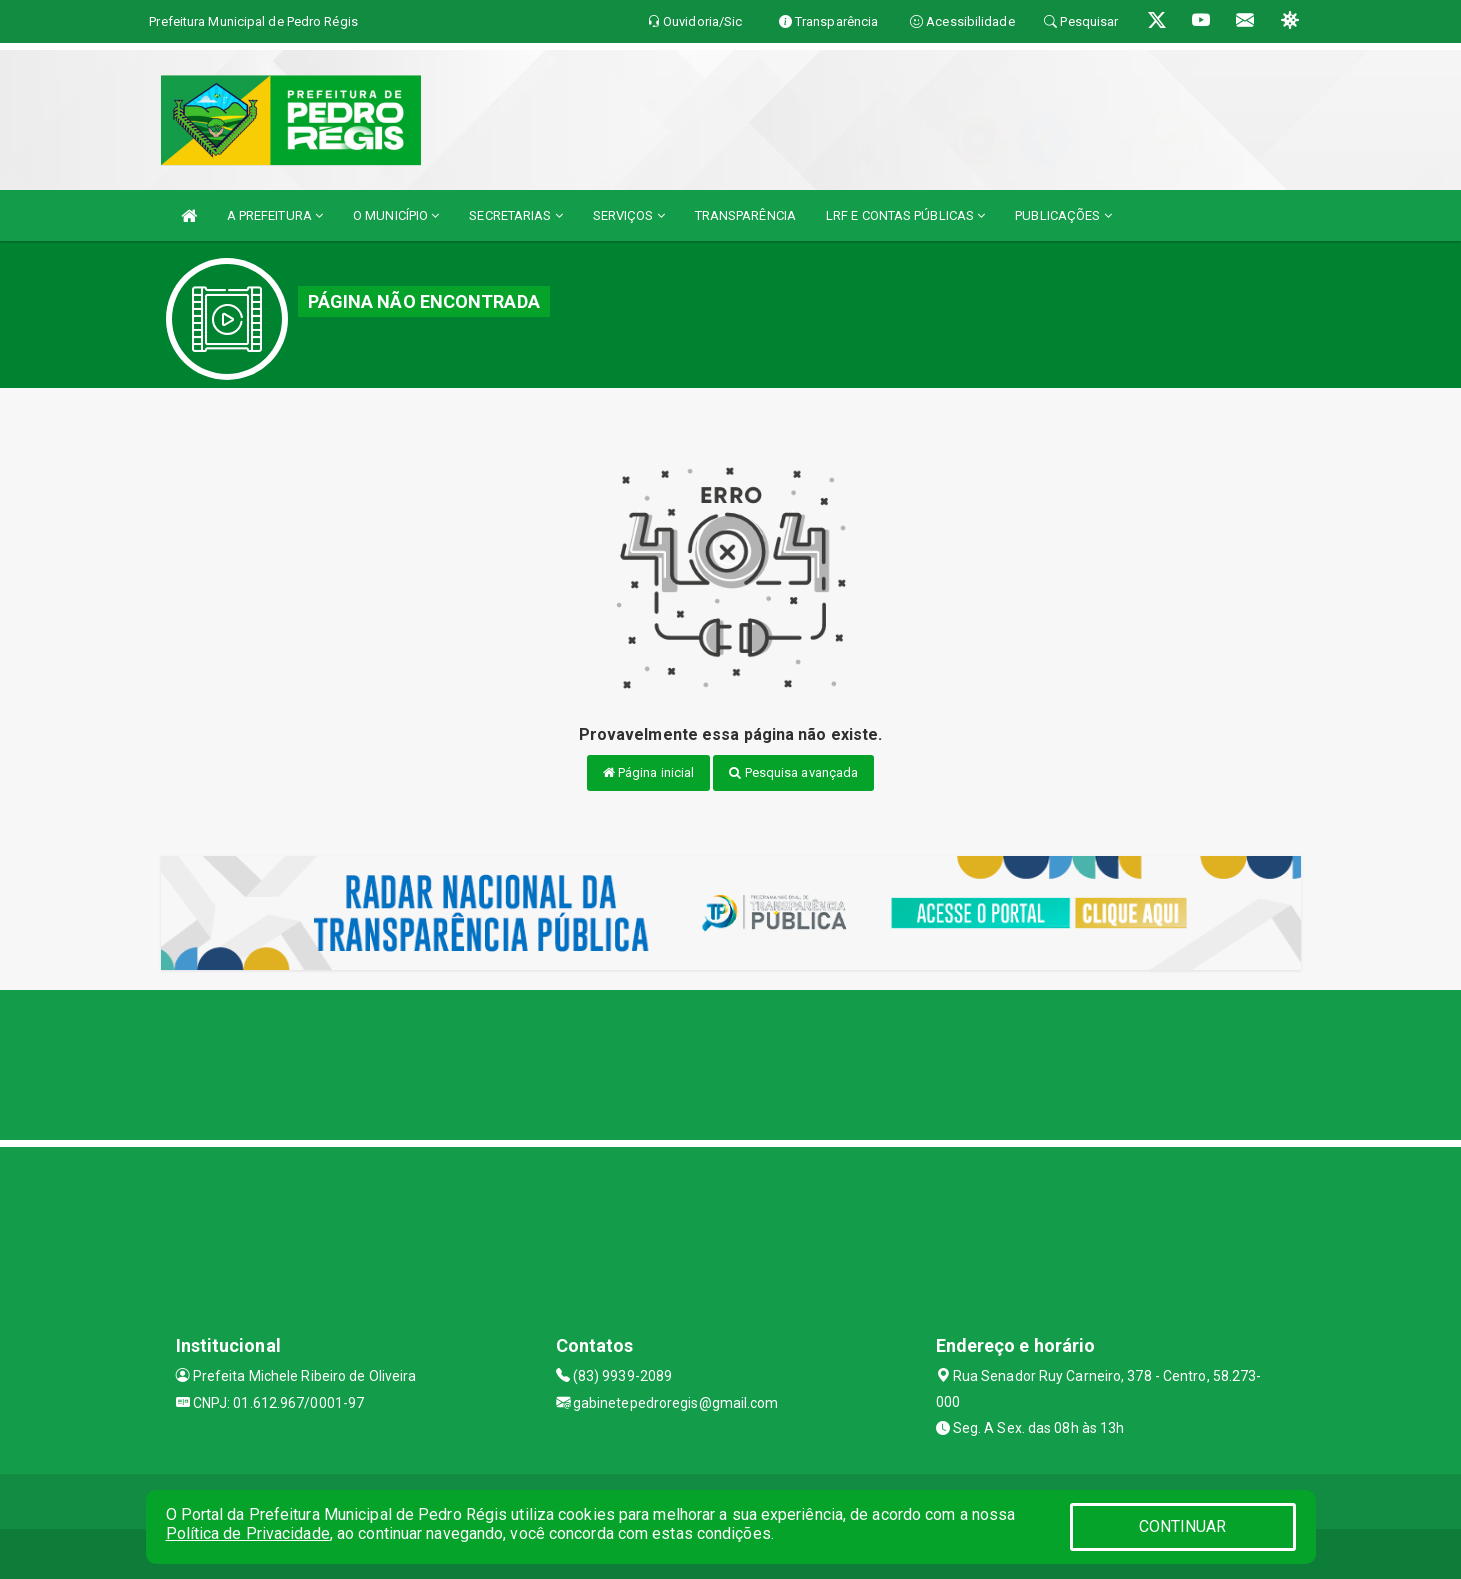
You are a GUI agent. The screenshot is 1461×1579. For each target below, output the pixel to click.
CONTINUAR (1183, 1526)
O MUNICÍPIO (396, 215)
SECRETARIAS (515, 215)
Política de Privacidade (248, 1533)
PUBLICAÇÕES (1063, 215)
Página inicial (649, 772)
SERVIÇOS (629, 215)
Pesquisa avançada (793, 772)
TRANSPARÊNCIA (745, 215)
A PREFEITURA (275, 215)
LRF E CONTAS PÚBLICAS (905, 215)
